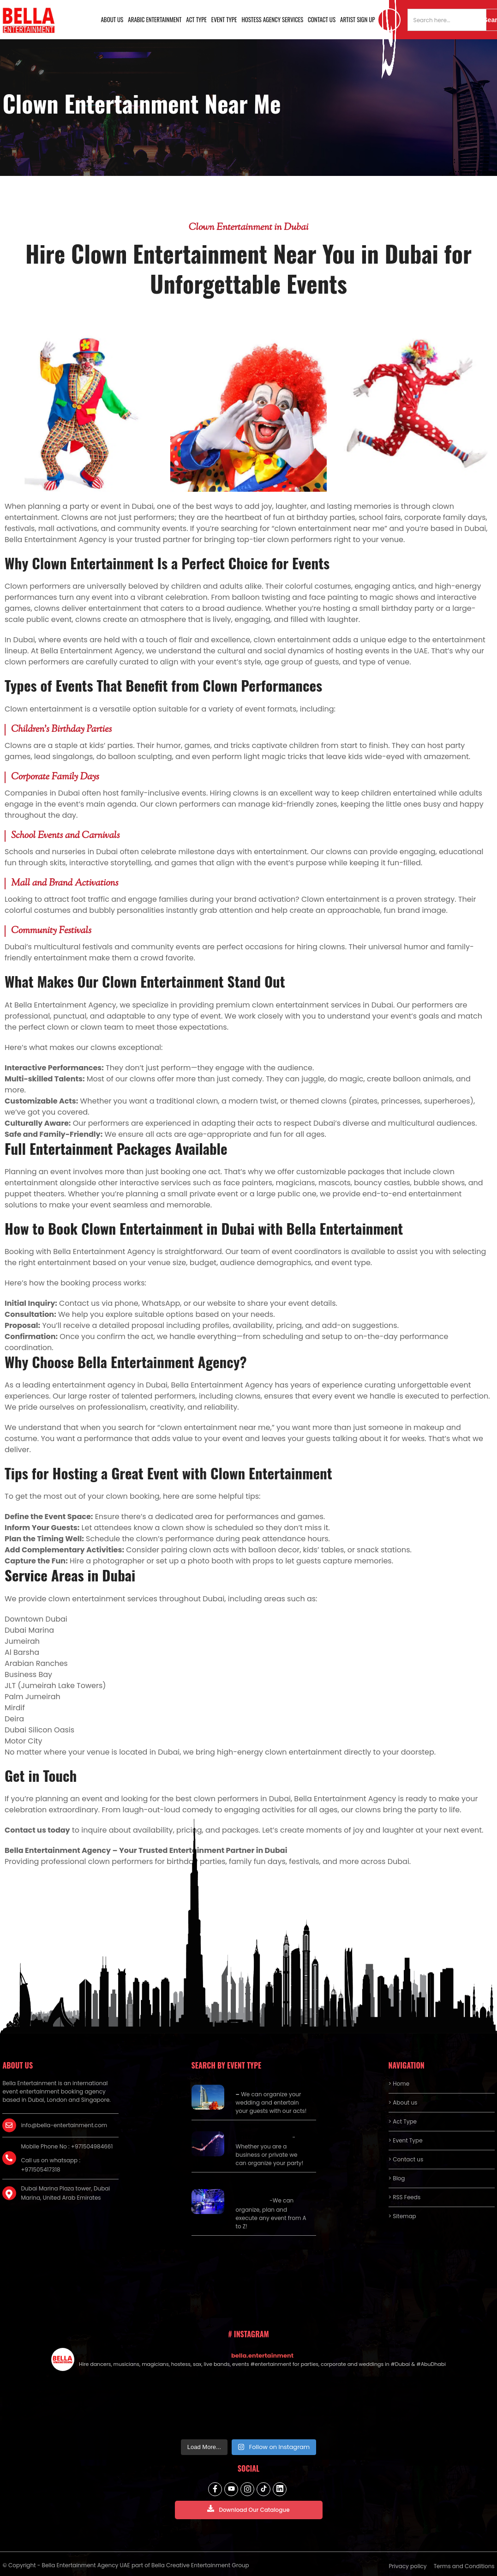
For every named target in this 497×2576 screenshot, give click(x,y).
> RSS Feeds (405, 2197)
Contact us (321, 19)
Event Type (224, 19)
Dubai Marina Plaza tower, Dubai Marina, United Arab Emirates (65, 2193)
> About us (403, 2102)
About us (112, 19)
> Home (399, 2083)
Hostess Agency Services (272, 19)
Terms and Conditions (464, 2566)
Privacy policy (407, 2566)
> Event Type (406, 2140)
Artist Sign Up (357, 19)
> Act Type (403, 2121)
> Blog (397, 2178)
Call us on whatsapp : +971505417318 (50, 2164)
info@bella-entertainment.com (64, 2125)
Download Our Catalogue (248, 2509)
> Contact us (406, 2159)
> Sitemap (402, 2216)
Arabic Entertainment (154, 19)
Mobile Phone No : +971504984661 (67, 2146)
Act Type (196, 19)
